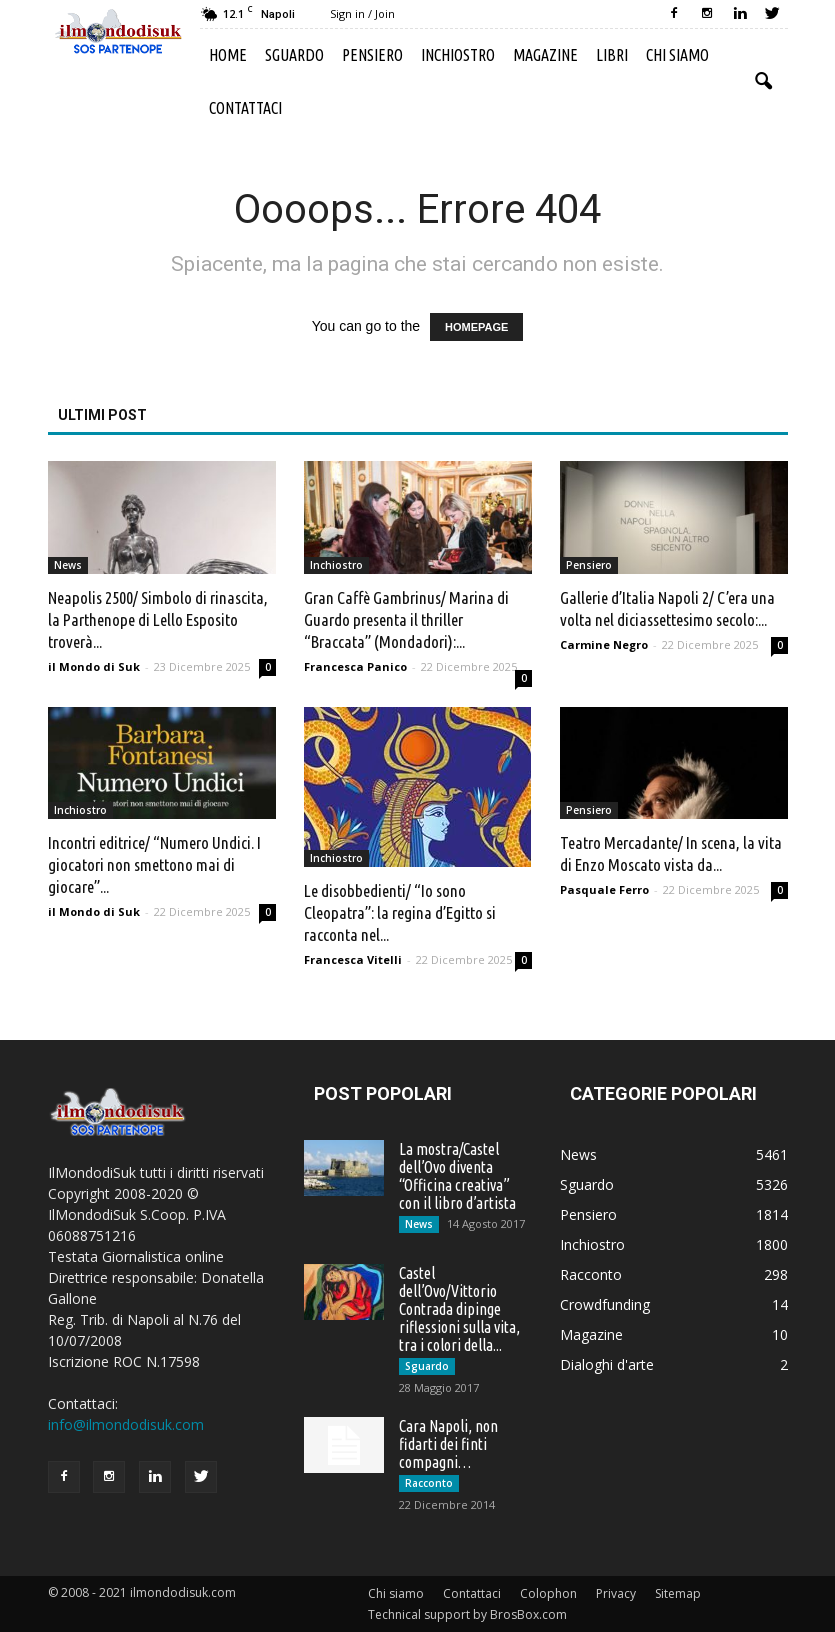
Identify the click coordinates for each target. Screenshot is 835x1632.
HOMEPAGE (476, 327)
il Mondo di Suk (94, 666)
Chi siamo (677, 55)
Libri (612, 55)
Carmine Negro (604, 644)
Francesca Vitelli (353, 959)
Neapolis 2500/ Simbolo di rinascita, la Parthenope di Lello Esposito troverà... (158, 619)
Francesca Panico (355, 666)
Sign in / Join (362, 13)
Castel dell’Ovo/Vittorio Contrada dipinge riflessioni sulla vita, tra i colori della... (459, 1309)
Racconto (429, 1483)
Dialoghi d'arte (607, 1364)
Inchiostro (458, 55)
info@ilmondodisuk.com (126, 1424)
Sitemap (678, 1593)
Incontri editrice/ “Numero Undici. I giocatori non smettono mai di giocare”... (154, 864)
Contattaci (245, 108)
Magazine (545, 55)
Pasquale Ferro (604, 889)
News (68, 565)
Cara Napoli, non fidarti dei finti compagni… (448, 1444)
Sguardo (294, 55)
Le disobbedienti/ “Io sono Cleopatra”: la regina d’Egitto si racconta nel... (400, 912)
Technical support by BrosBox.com (467, 1614)
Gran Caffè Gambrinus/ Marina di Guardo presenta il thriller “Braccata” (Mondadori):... (406, 619)
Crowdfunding (605, 1304)
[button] (764, 82)
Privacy (616, 1593)
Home (228, 55)
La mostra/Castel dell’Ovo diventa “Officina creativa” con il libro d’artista (457, 1176)
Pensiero (372, 55)
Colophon (548, 1593)
